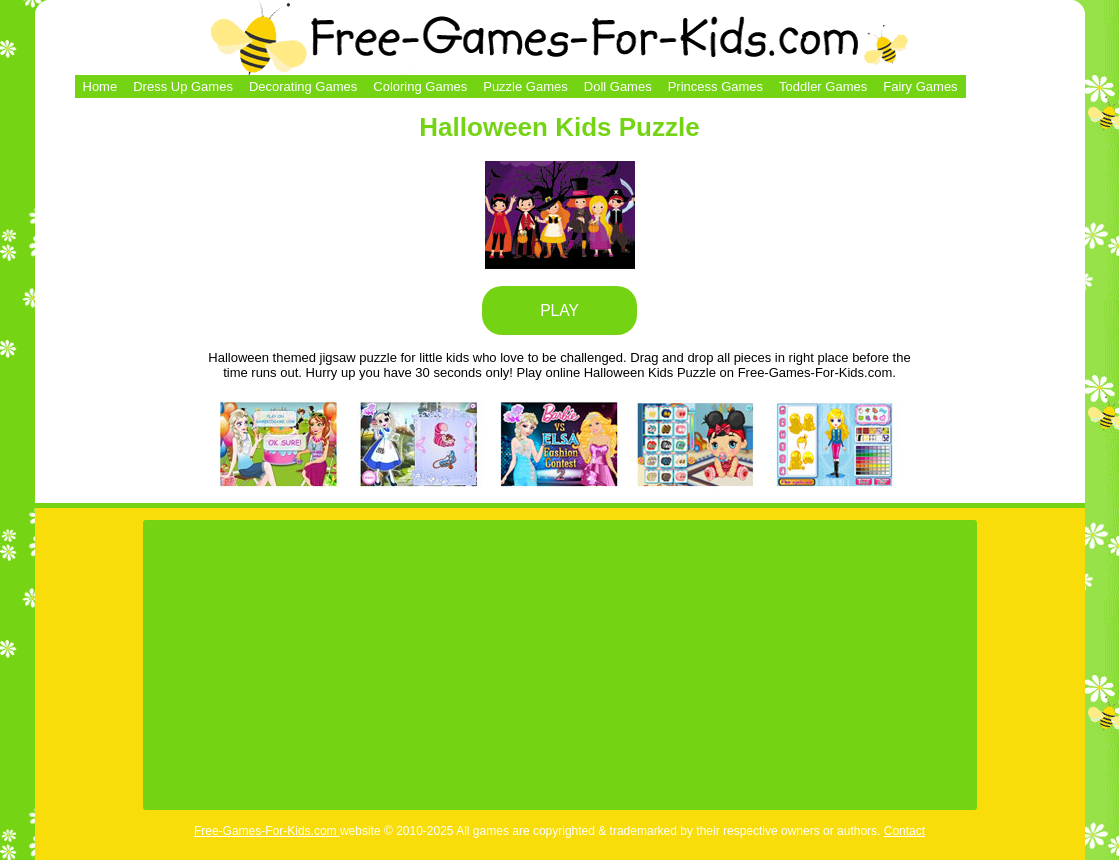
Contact (904, 831)
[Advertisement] (560, 665)
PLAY (559, 310)
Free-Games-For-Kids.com (267, 831)
